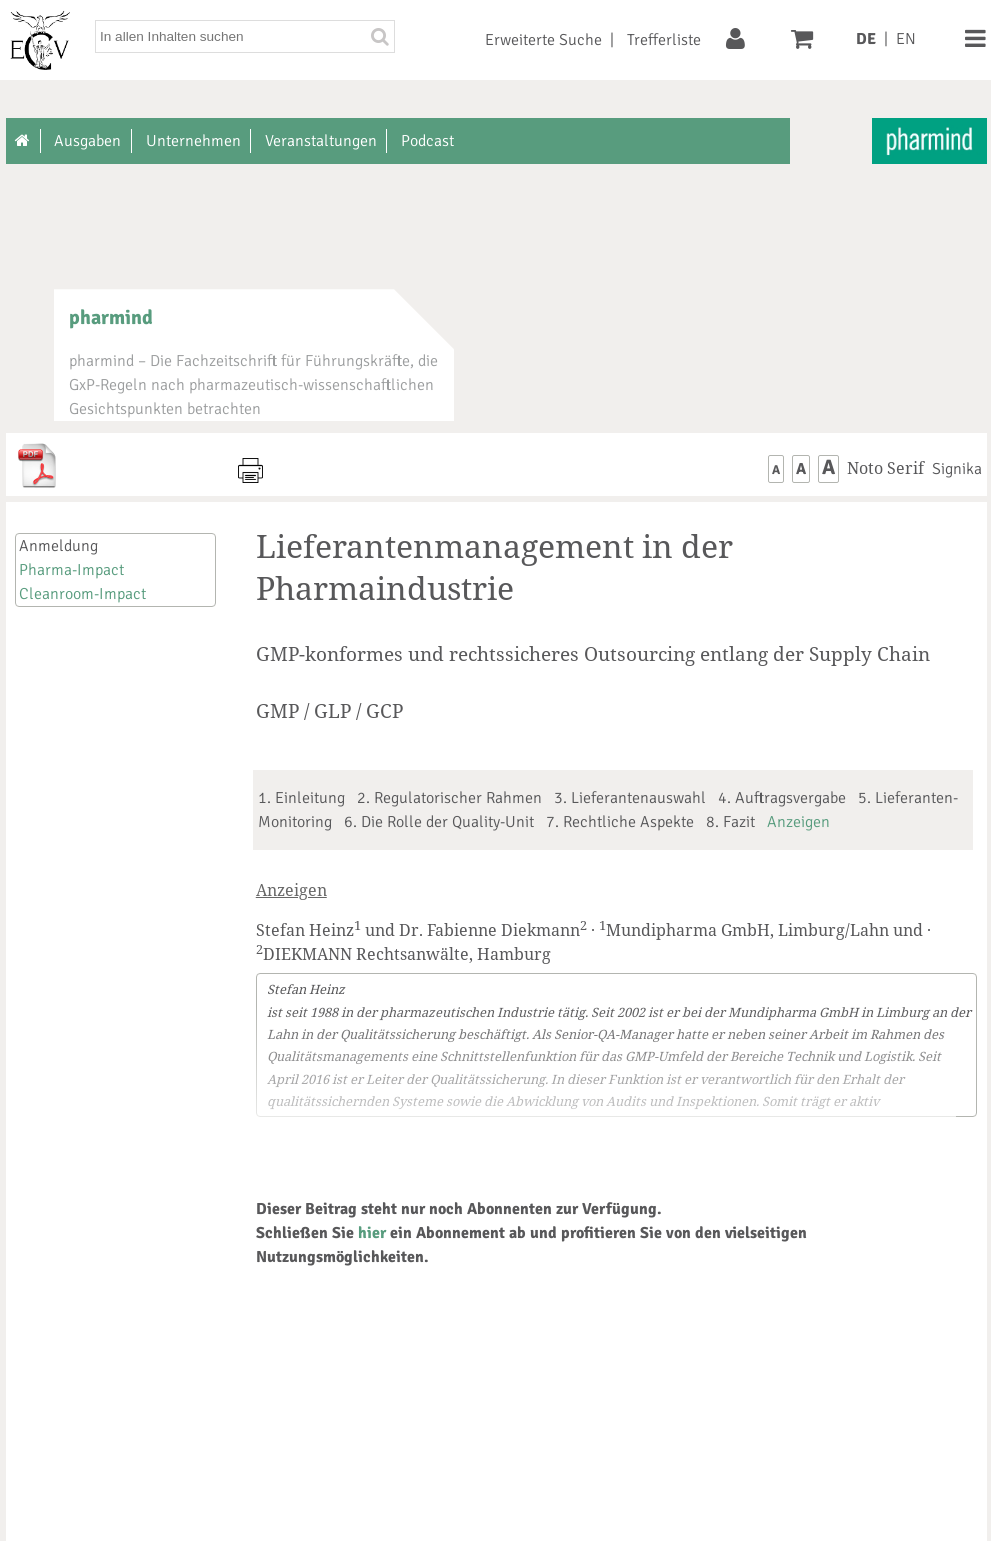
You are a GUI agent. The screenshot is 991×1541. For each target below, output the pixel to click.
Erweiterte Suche (543, 40)
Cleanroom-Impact (82, 594)
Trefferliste (664, 40)
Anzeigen (798, 822)
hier (372, 1233)
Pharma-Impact (71, 570)
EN (906, 39)
